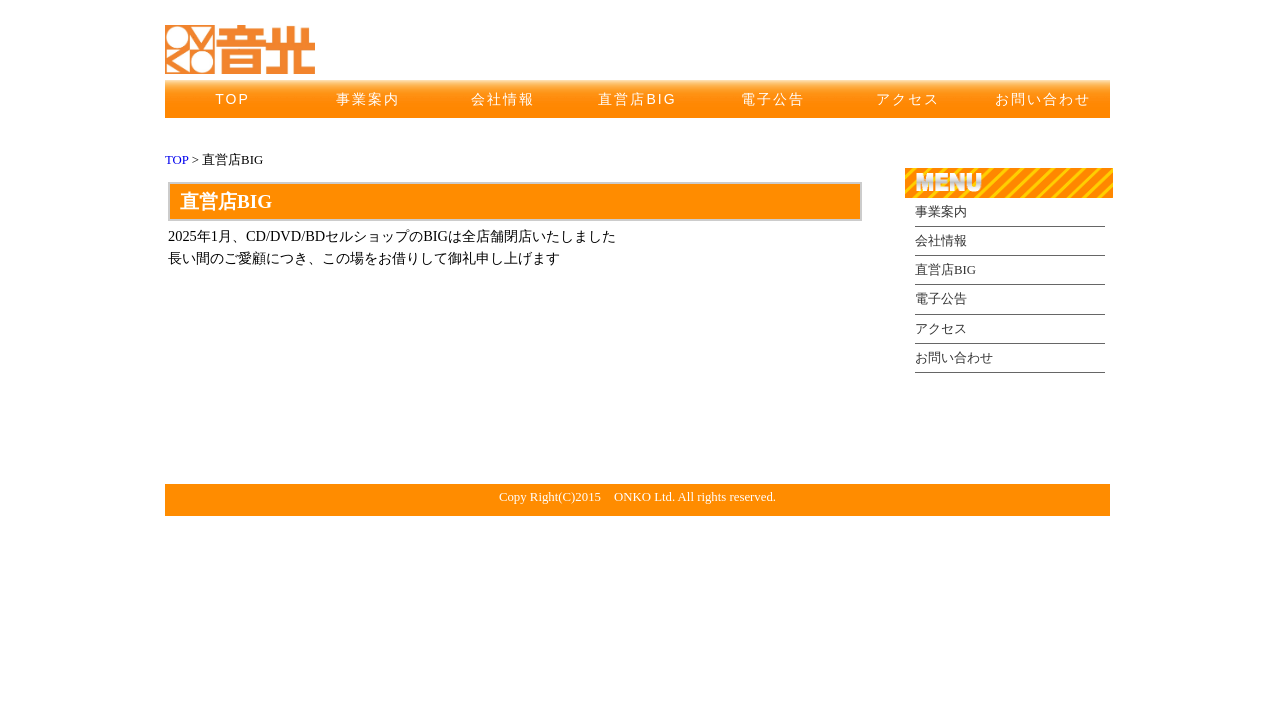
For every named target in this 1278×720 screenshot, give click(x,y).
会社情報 (503, 99)
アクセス (908, 99)
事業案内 (368, 99)
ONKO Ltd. (644, 497)
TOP (232, 99)
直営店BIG (637, 99)
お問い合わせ (1043, 99)
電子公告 (773, 99)
